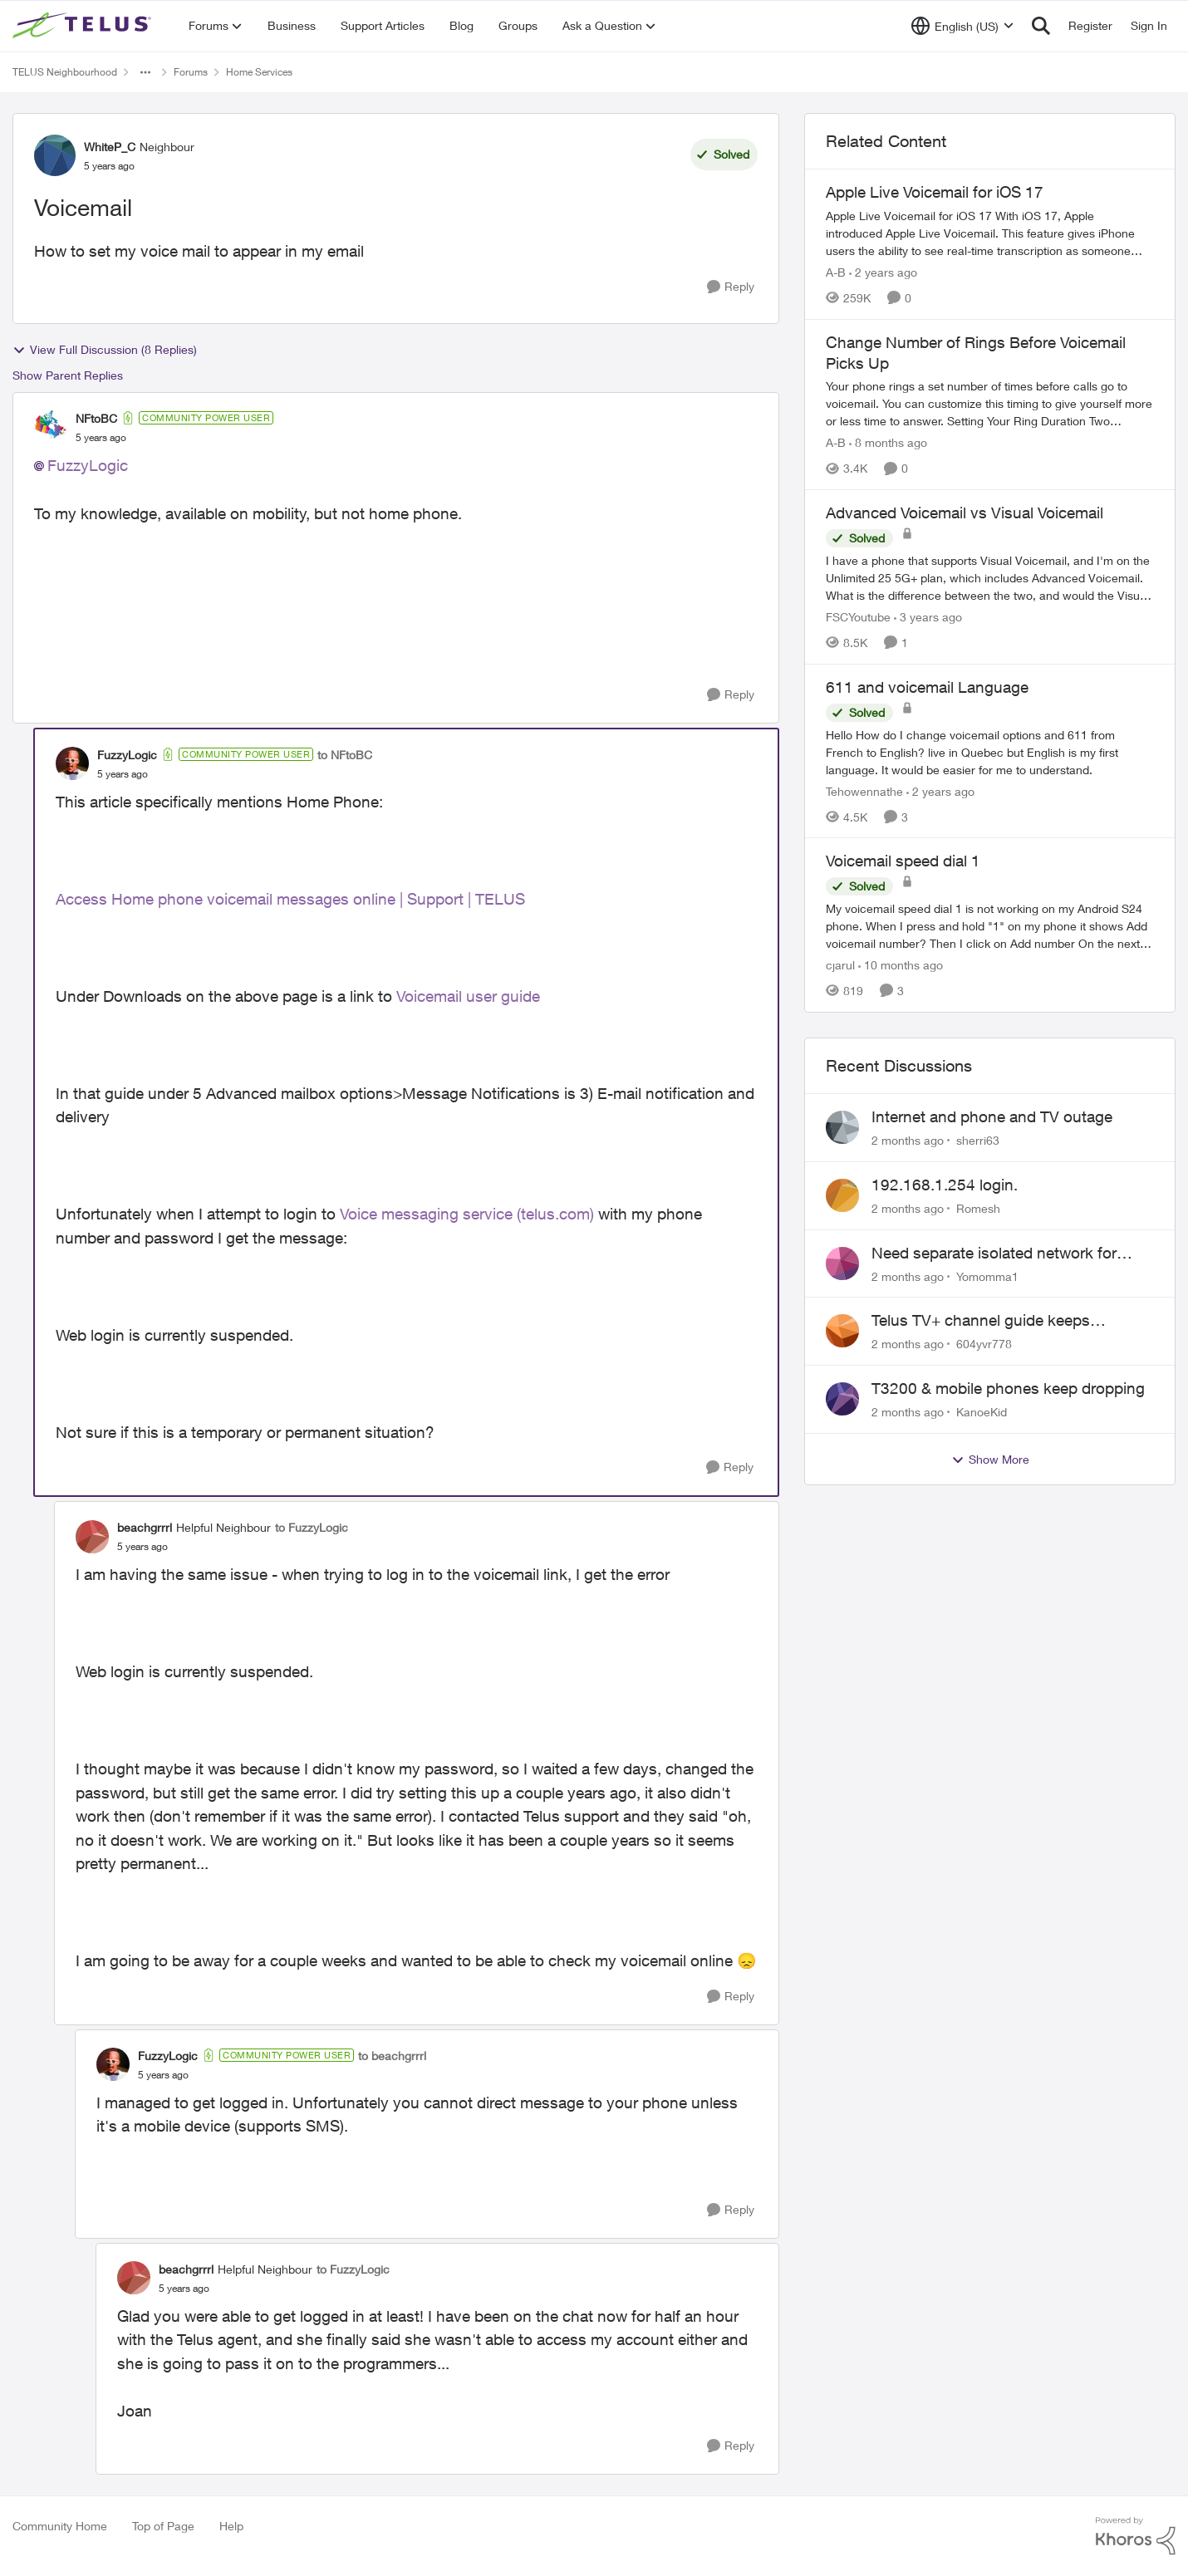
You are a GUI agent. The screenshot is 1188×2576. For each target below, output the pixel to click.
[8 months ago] (888, 442)
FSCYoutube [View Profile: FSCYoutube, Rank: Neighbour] (858, 617)
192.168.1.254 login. (944, 1184)
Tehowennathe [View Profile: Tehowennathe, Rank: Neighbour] (864, 790)
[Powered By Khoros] (1136, 2536)
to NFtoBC (344, 755)
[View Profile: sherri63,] (842, 1127)
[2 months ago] (907, 1140)
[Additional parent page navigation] (145, 72)
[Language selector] (962, 25)
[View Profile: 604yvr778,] (842, 1330)
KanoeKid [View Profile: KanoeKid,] (981, 1412)
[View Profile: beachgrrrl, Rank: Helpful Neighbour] (92, 1536)
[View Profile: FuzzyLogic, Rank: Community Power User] (72, 763)
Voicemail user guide (470, 996)
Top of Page (163, 2526)
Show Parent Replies (67, 375)
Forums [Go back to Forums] (191, 72)
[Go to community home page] (83, 25)
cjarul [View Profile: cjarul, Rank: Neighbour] (840, 965)
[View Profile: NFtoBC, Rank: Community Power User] (50, 427)
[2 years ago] (883, 272)
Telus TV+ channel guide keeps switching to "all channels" (980, 1321)
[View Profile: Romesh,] (842, 1195)
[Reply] (731, 287)
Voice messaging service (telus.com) (467, 1214)
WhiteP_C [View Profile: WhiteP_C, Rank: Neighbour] (109, 147)
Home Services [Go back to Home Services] (259, 72)
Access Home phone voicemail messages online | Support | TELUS (290, 899)
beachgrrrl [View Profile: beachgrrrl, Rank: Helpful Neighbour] (144, 1527)
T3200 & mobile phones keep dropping (1008, 1388)
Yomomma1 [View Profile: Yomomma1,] (987, 1275)
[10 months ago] (900, 965)
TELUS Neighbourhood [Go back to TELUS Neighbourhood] (64, 72)
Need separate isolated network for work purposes (994, 1253)
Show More (990, 1459)
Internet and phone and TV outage (991, 1116)
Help (231, 2526)
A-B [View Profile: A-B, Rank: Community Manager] (836, 272)
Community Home (59, 2526)
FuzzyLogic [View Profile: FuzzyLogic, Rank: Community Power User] (127, 755)
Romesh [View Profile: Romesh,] (978, 1208)
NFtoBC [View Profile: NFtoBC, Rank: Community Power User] (96, 418)
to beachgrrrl (392, 2056)
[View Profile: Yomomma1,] (842, 1263)
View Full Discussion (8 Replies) (104, 349)
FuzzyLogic (87, 465)
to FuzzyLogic (311, 1527)
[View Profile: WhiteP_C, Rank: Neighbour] (55, 155)
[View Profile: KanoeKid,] (842, 1399)
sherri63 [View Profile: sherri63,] (977, 1140)
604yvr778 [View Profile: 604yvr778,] (984, 1344)
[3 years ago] (928, 617)
